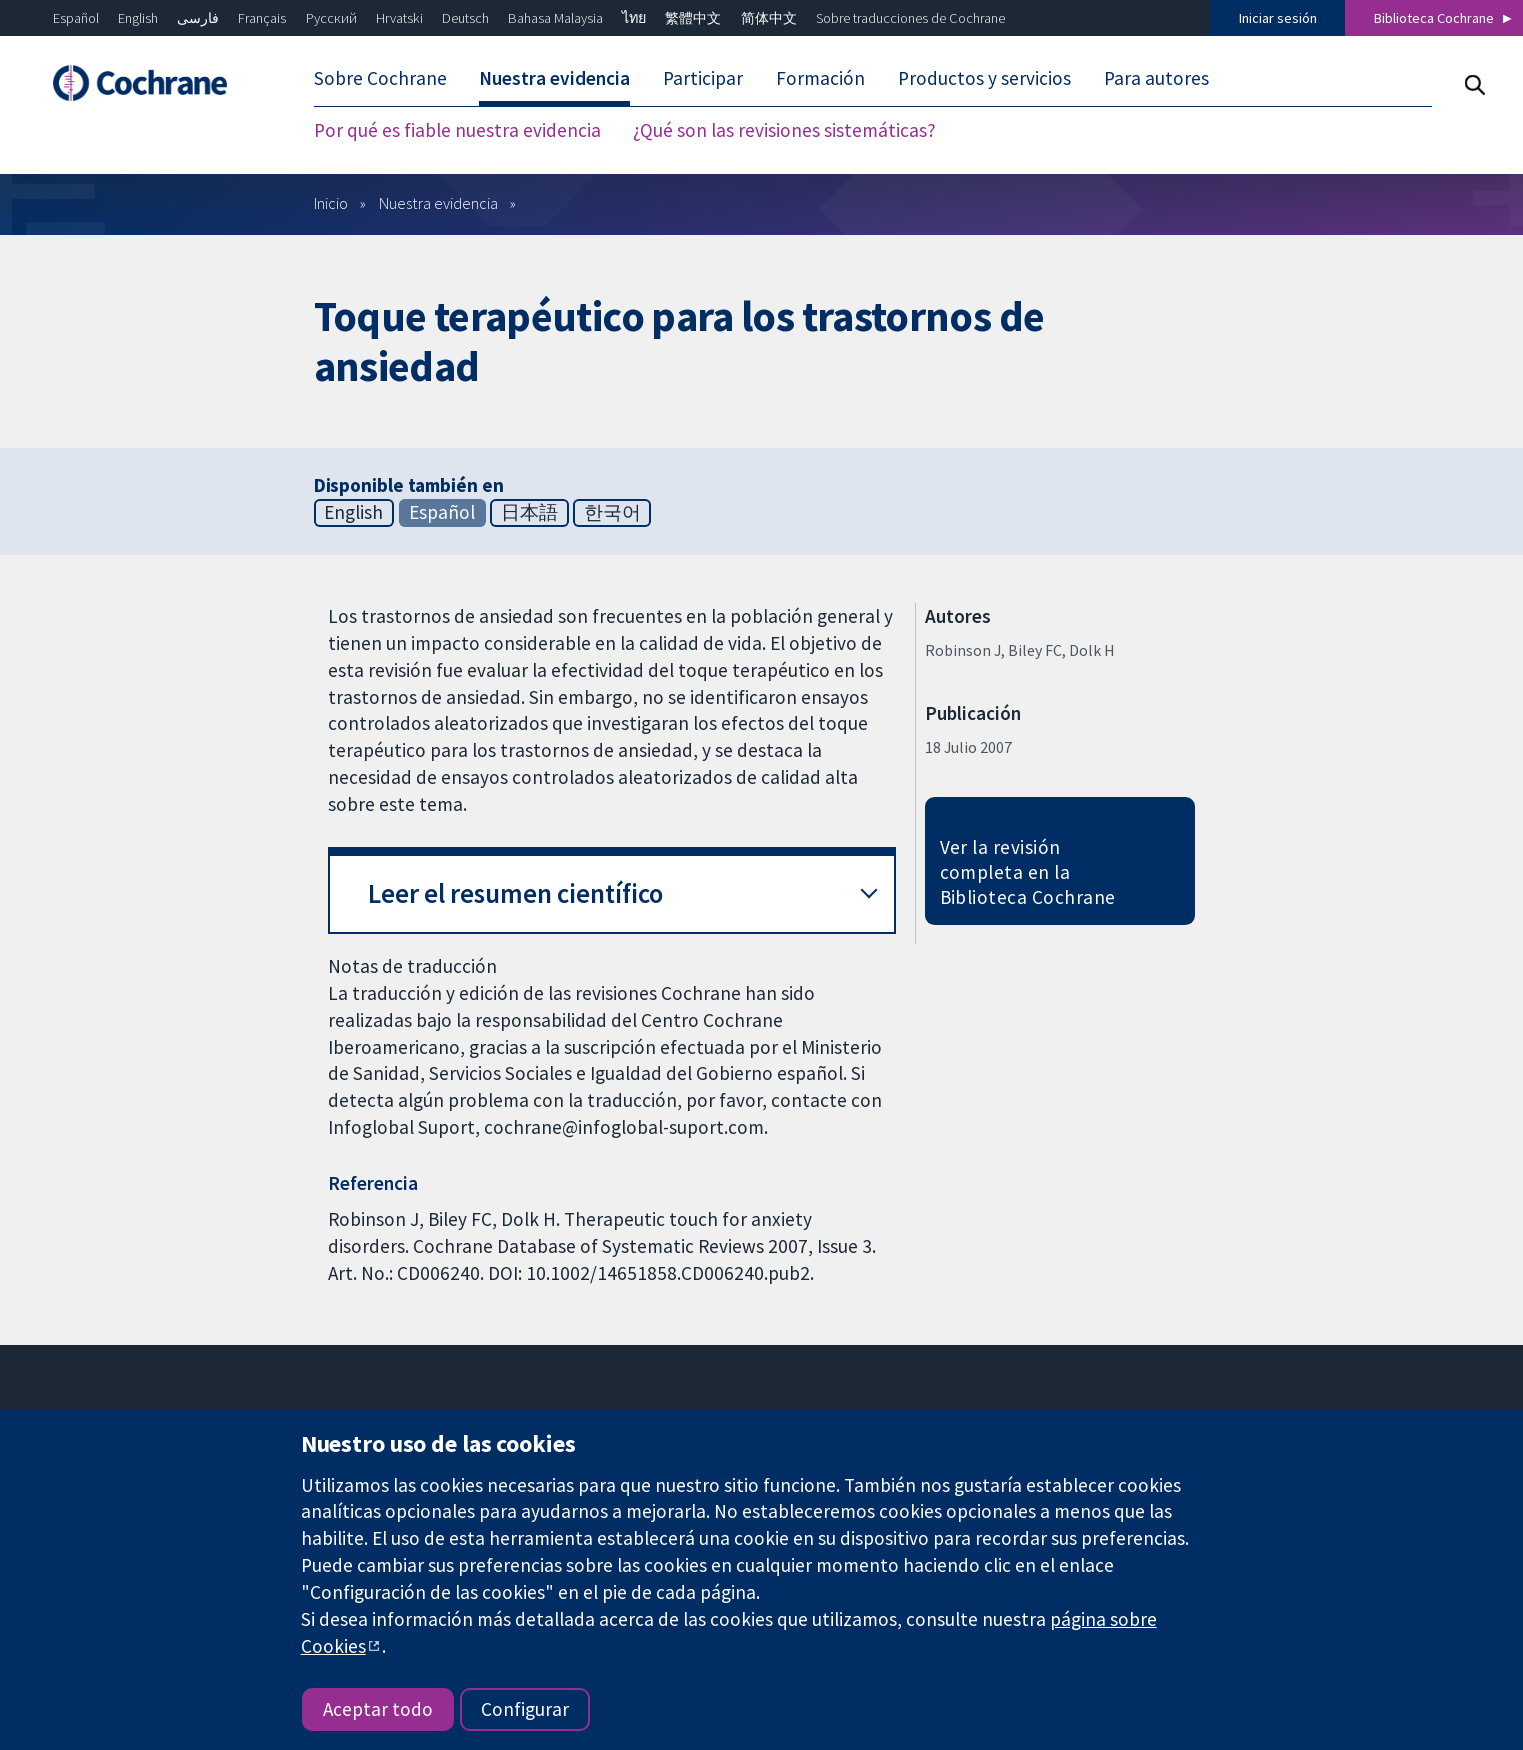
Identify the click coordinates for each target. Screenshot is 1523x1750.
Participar (703, 78)
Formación (820, 78)
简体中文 (769, 18)
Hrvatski (399, 18)
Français (262, 18)
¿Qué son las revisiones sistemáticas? (784, 130)
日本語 (529, 512)
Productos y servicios (984, 78)
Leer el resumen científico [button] (515, 893)
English (138, 18)
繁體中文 (693, 18)
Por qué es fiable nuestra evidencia (457, 130)
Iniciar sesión (1278, 18)
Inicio (331, 203)
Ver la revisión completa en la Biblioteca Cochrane (1028, 872)
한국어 (612, 512)
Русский (331, 18)
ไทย (634, 18)
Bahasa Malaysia (555, 18)
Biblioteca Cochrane (1434, 18)
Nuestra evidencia (554, 78)
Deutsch (465, 18)
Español (76, 18)
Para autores (1156, 78)
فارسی (198, 18)
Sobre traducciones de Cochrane (910, 18)
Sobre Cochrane (380, 78)
